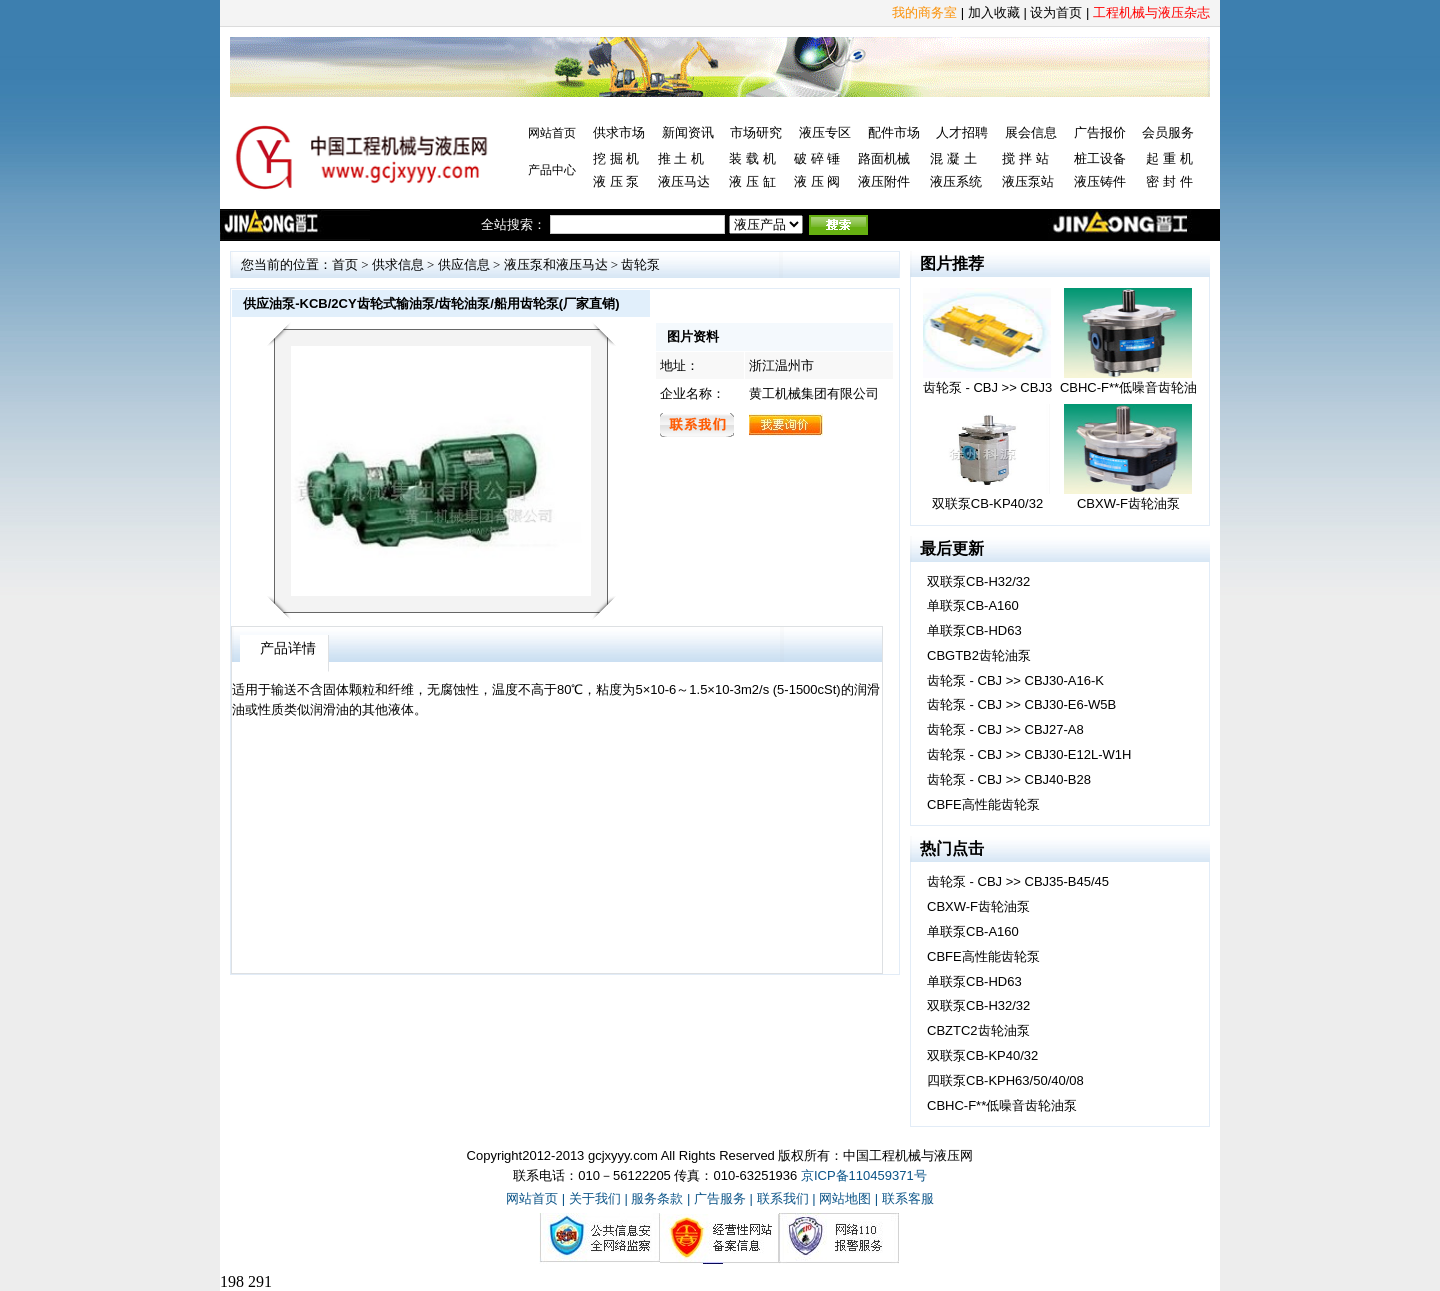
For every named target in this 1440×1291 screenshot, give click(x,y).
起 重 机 (1169, 158)
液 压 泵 (616, 181)
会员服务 (1168, 132)
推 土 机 (681, 158)
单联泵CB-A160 (973, 605)
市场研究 (756, 132)
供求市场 (619, 132)
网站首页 (552, 133)
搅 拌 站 (1025, 158)
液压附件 (884, 181)
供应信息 (464, 264)
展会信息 (1031, 132)
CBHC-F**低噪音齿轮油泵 (1002, 1105)
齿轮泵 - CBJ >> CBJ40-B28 (1009, 779)
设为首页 (1056, 12)
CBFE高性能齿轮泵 (983, 804)
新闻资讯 (688, 132)
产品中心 (552, 170)
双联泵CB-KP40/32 (982, 1055)
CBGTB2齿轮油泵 (979, 655)
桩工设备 (1100, 158)
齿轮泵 (640, 264)
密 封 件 (1169, 181)
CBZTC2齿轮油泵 (978, 1030)
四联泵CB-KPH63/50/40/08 (1005, 1080)
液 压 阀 (817, 181)
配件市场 (894, 132)
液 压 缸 (752, 181)
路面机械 (884, 158)
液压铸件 (1100, 181)
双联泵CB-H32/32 (978, 581)
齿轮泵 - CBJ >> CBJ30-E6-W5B (1021, 704)
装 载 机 (752, 158)
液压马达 (684, 181)
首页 (345, 264)
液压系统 (956, 181)
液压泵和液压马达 (556, 264)
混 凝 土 (953, 158)
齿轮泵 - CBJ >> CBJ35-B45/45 (1018, 881)
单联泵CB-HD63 (974, 630)
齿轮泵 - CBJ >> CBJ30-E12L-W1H (1029, 754)
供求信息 (398, 264)
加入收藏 (994, 12)
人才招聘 (962, 132)
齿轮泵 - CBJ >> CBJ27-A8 (1005, 729)
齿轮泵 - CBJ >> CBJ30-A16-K (1015, 680)
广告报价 (1100, 132)
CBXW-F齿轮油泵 (978, 906)
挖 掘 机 (616, 158)
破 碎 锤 (817, 158)
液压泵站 (1028, 181)
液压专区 (825, 132)
